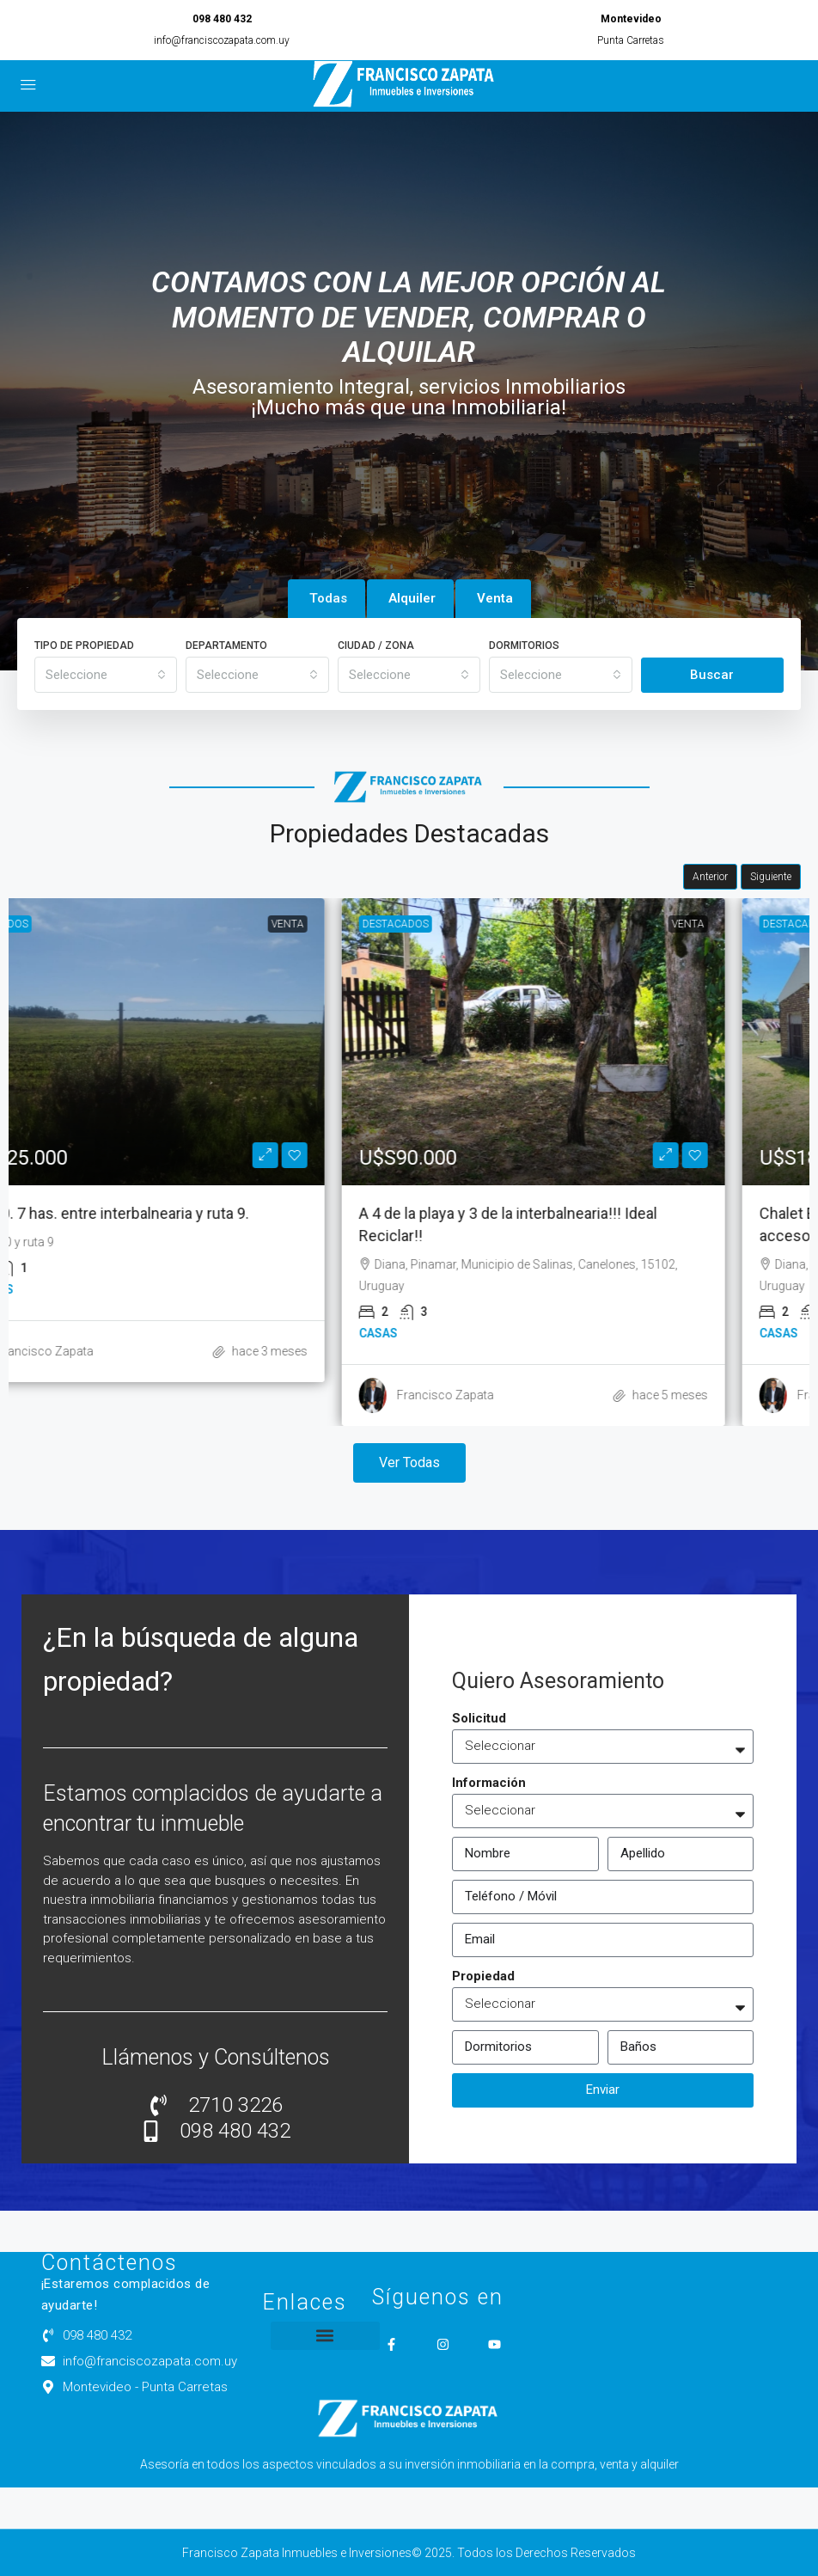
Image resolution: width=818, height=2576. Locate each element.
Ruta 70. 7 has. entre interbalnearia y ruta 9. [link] (179, 1213)
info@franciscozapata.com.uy (222, 40)
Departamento (226, 645)
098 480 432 (222, 19)
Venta (363, 924)
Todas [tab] (328, 598)
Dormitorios (524, 645)
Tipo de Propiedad (84, 645)
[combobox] (105, 675)
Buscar (712, 674)
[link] (208, 1042)
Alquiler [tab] (412, 598)
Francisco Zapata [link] (120, 1351)
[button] (325, 2336)
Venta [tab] (495, 598)
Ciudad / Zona (376, 645)
